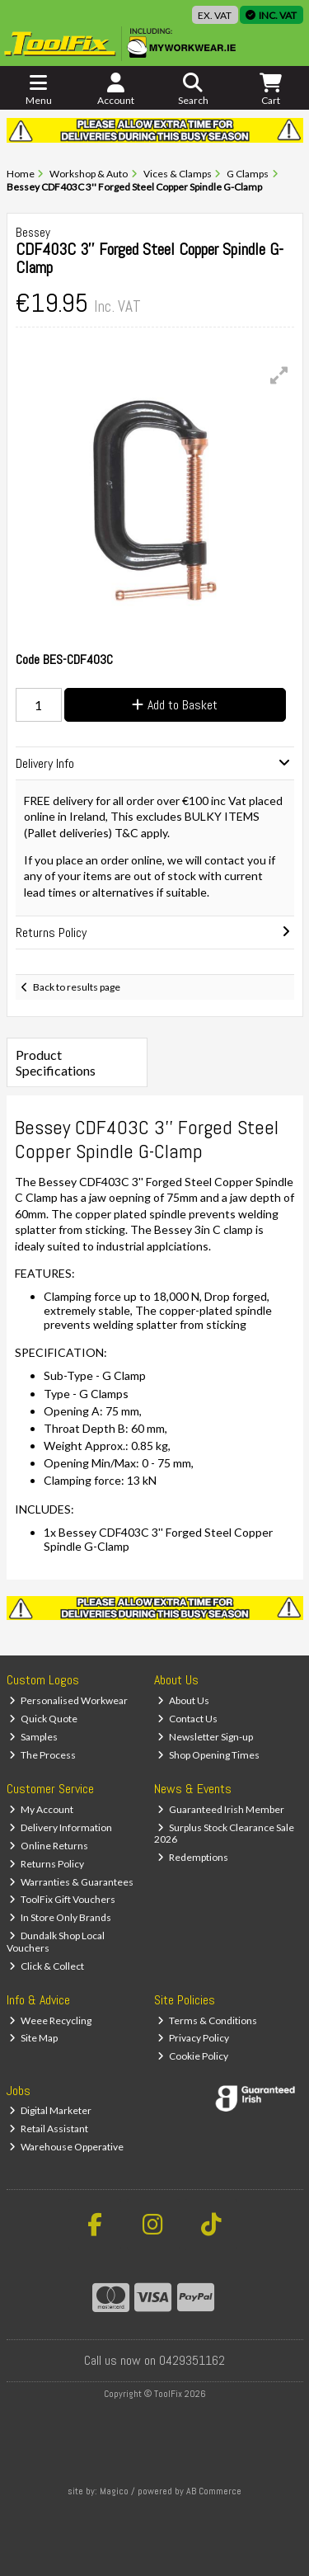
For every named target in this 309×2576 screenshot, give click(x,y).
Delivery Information (60, 1827)
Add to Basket (175, 704)
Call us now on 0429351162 (154, 2360)
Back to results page (76, 987)
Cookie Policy (192, 2056)
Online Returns (48, 1845)
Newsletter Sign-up (205, 1737)
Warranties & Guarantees (71, 1882)
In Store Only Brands (60, 1917)
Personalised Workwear (68, 1700)
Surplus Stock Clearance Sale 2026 (224, 1833)
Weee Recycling (50, 2020)
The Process (42, 1755)
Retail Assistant (48, 2128)
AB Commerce (213, 2491)
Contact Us (187, 1718)
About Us (183, 1700)
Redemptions (192, 1857)
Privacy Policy (193, 2038)
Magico (114, 2491)
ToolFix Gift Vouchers (62, 1899)
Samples (33, 1737)
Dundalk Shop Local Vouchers (56, 1941)
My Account (41, 1809)
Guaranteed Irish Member (220, 1809)
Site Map (33, 2038)
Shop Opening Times (208, 1755)
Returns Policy (46, 1864)
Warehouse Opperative (66, 2146)
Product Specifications (56, 1062)
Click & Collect (46, 1966)
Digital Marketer (50, 2110)
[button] (279, 375)
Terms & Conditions (207, 2020)
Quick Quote (43, 1718)
